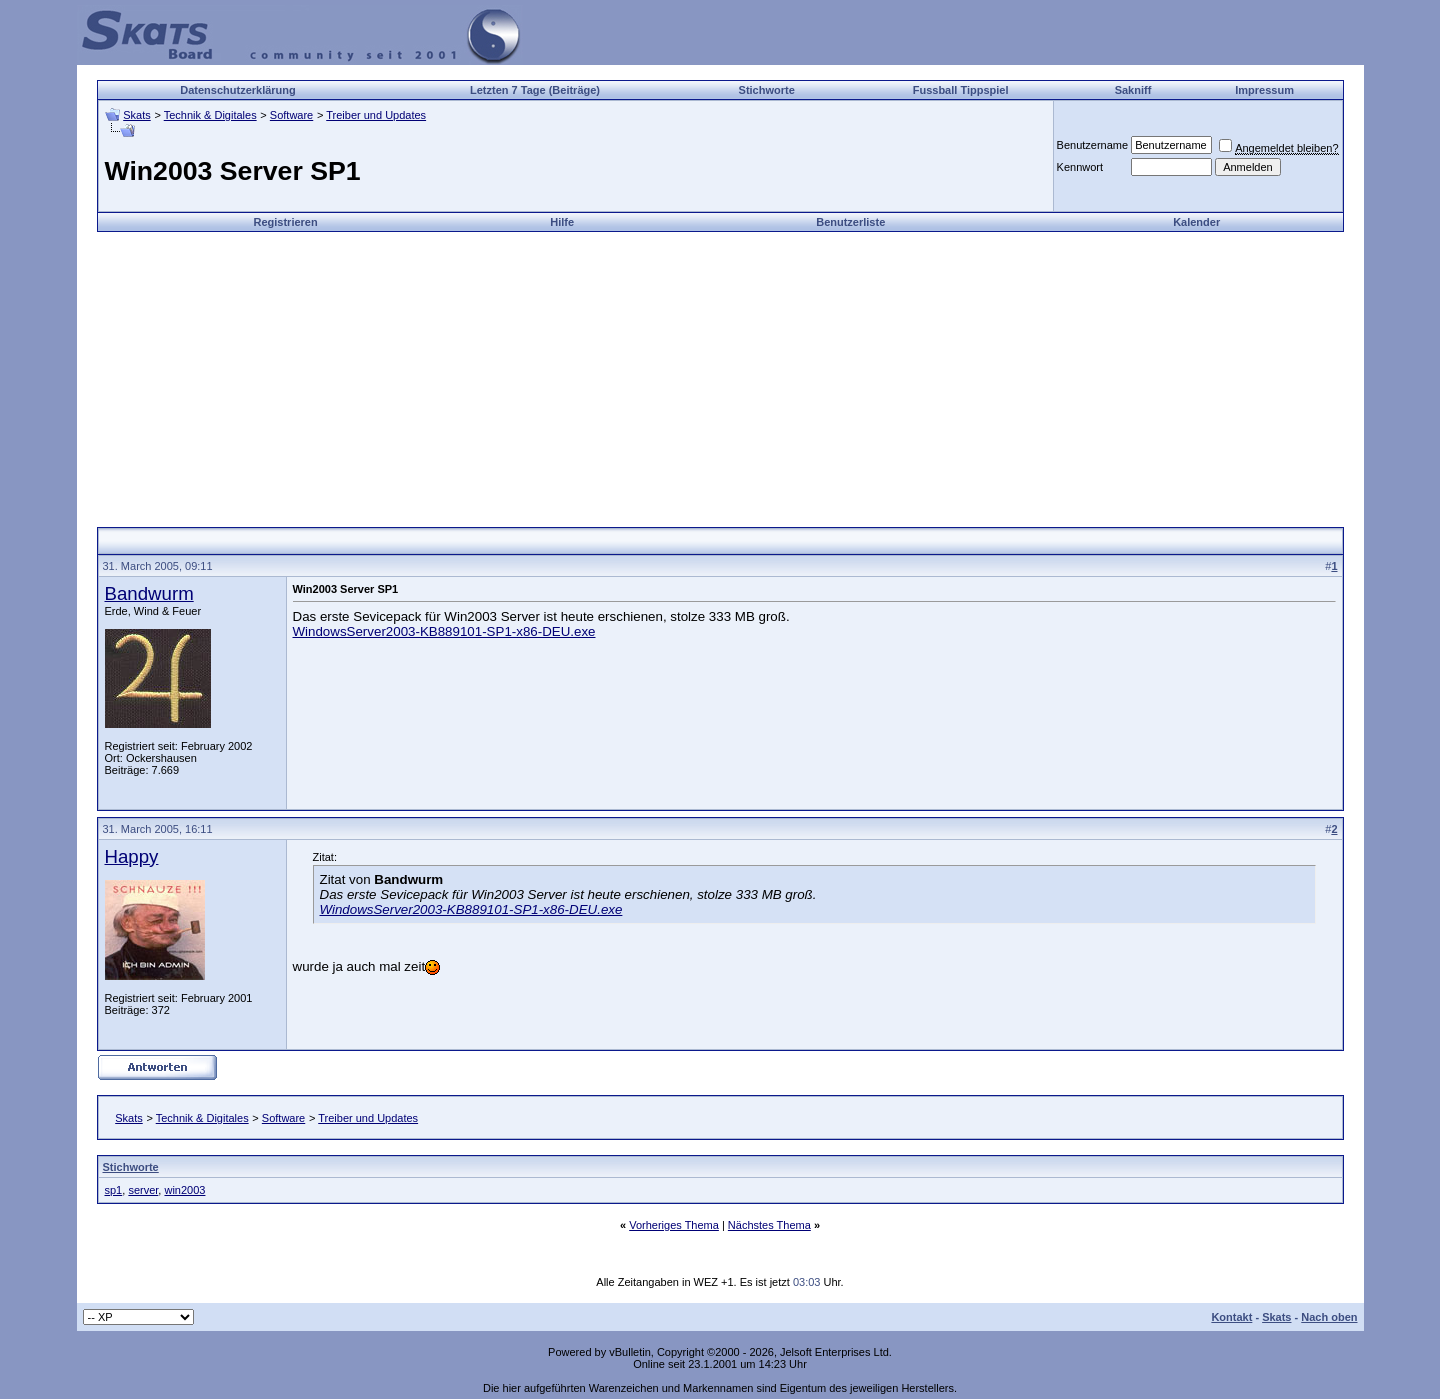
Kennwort (1080, 167)
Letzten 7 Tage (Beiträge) (535, 90)
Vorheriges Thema (674, 1225)
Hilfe (562, 222)
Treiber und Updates (376, 115)
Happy (132, 856)
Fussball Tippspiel (961, 90)
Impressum (1264, 90)
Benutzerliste (850, 222)
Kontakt (1231, 1317)
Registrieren (285, 222)
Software (291, 115)
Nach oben (1329, 1317)
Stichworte (767, 90)
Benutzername (1093, 145)
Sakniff (1133, 90)
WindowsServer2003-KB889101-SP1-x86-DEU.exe (444, 631)
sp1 (114, 1190)
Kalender (1196, 222)
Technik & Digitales (210, 115)
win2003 (184, 1190)
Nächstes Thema (769, 1225)
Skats (137, 115)
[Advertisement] (720, 372)
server (143, 1190)
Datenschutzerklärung (238, 90)
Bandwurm (149, 593)
